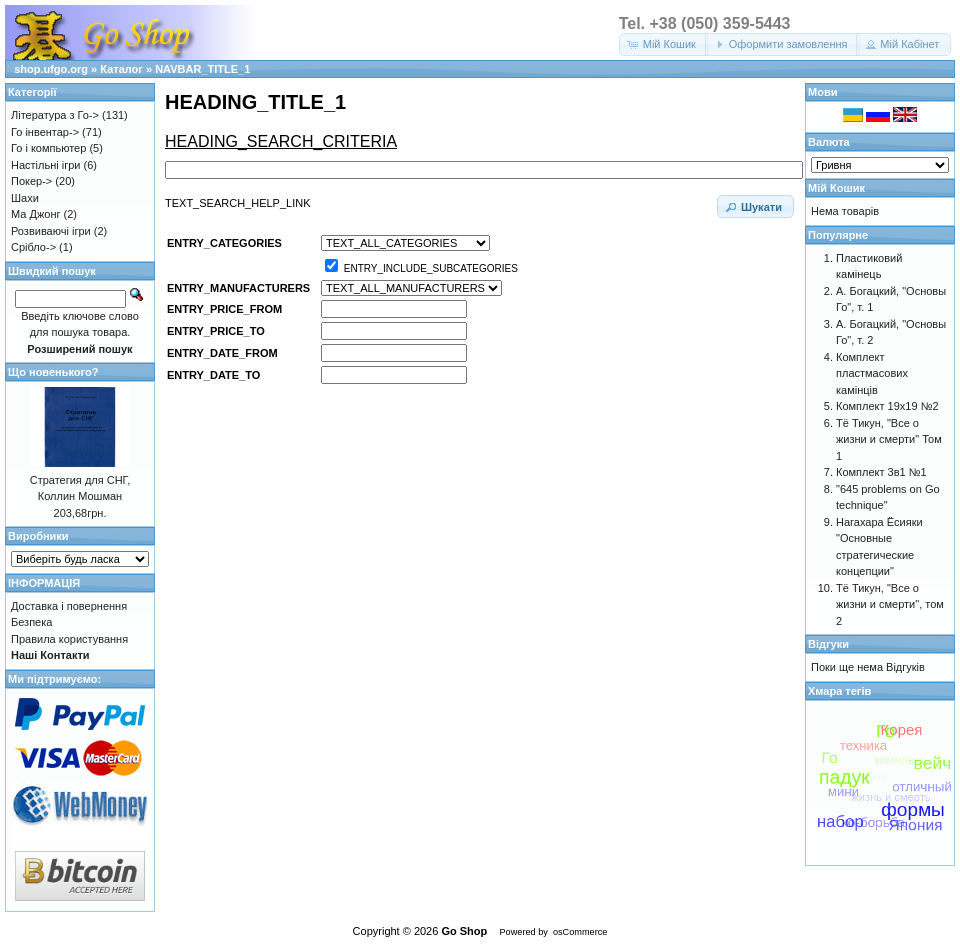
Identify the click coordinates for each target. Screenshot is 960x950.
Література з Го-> (55, 115)
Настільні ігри (46, 165)
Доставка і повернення (69, 606)
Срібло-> (33, 247)
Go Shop (464, 931)
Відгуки (828, 644)
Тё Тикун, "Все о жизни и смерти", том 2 (890, 604)
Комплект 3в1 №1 (881, 472)
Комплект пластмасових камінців (872, 373)
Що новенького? (53, 372)
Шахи (25, 198)
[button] (663, 44)
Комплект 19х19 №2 (887, 406)
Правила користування (69, 639)
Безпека (31, 622)
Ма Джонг (35, 214)
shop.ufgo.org (51, 69)
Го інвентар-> (45, 132)
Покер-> (31, 181)
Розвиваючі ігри (51, 231)
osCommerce (580, 932)
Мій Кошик (836, 188)
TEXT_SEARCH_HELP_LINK (238, 203)
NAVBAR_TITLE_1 (202, 69)
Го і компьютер (48, 148)
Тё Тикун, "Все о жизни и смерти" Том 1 (889, 439)
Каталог (121, 69)
